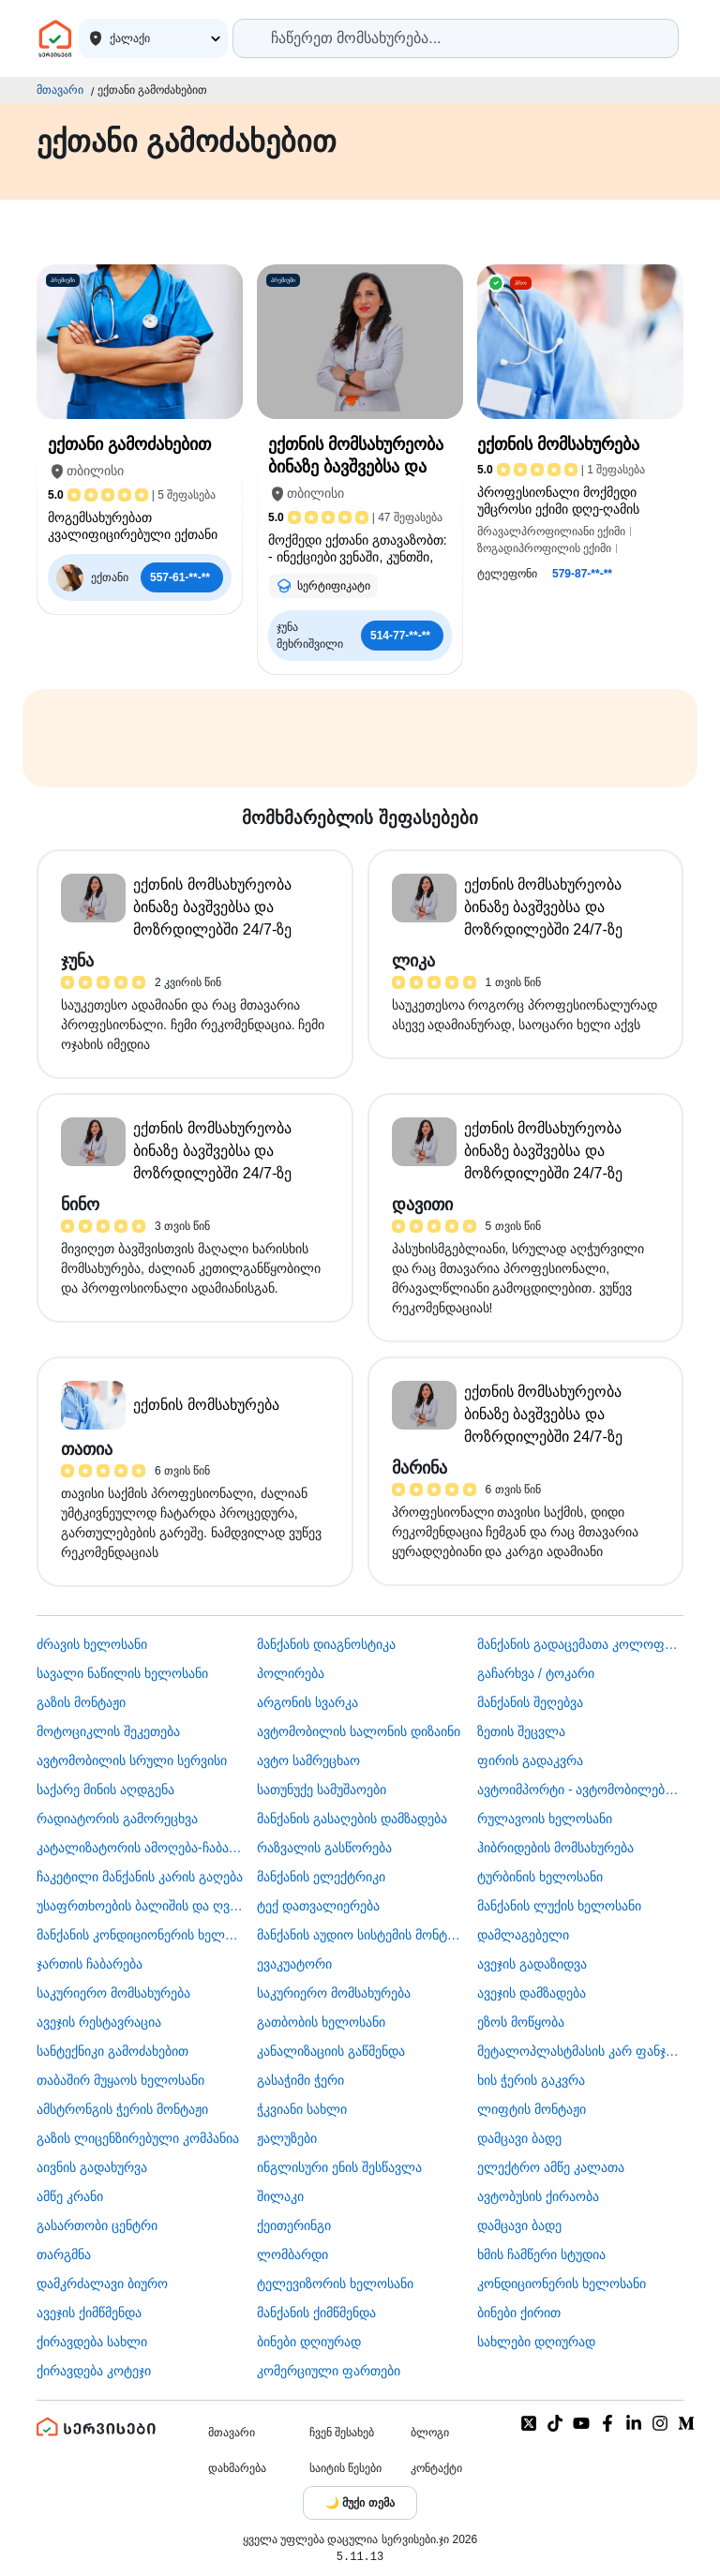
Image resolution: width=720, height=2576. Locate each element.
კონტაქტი (436, 2468)
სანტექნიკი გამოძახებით (112, 2051)
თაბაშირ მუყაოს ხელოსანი (120, 2080)
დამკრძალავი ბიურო (102, 2283)
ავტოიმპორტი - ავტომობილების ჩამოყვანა (580, 1789)
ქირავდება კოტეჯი (94, 2370)
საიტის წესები (345, 2468)
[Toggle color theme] (360, 2503)
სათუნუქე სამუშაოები (321, 1789)
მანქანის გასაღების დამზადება (352, 1818)
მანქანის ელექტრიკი (321, 1876)
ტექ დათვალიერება (318, 1905)
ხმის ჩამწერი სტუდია (541, 2254)
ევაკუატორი (294, 1963)
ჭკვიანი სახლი (302, 2109)
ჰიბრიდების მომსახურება (555, 1847)
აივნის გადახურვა (92, 2167)
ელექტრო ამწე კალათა (550, 2167)
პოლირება (290, 1673)
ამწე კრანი (70, 2196)
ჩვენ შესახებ (341, 2432)
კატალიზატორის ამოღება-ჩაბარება (140, 1847)
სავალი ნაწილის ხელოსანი (122, 1673)
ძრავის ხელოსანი (92, 1644)
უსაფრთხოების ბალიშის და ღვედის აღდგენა (140, 1905)
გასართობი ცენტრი (97, 2225)
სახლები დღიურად (536, 2341)
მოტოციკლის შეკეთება (108, 1731)
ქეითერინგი (294, 2225)
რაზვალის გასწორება (324, 1847)
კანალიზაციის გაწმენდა (331, 2051)
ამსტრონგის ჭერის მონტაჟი (122, 2109)
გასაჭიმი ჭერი (300, 2080)
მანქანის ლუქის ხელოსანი (559, 1905)
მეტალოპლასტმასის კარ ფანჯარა (580, 2051)
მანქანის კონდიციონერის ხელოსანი (140, 1934)
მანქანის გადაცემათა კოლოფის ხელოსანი (580, 1644)
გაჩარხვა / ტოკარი (535, 1673)
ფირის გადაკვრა (530, 1760)
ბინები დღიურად (309, 2341)
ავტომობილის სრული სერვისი (132, 1760)
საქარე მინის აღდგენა (105, 1789)
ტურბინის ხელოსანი (540, 1876)
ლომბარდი (292, 2254)
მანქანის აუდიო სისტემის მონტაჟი (360, 1934)
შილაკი (280, 2196)
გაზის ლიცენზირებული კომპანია (138, 2138)
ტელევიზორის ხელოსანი (335, 2283)
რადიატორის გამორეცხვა (117, 1818)
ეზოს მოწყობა (520, 2021)
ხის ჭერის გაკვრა (531, 2080)
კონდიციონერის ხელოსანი (561, 2283)
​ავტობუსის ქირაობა (538, 2196)
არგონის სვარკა (307, 1702)
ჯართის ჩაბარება (89, 1963)
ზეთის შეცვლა (521, 1731)
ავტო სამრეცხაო (308, 1760)
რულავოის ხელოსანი (544, 1818)
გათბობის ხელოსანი (321, 2021)
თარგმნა (64, 2254)
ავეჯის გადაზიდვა (532, 1963)
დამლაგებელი (523, 1934)
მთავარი (60, 90)
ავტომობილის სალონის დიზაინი (358, 1731)
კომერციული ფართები (328, 2370)
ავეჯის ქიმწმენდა (89, 2312)
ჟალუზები (287, 2138)
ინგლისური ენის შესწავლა (339, 2167)
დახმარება (237, 2468)
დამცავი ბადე (519, 2138)
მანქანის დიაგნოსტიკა (326, 1644)
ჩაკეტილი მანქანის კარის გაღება (140, 1876)
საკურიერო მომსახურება (113, 1992)
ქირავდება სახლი (92, 2341)
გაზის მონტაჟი (81, 1702)
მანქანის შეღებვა (530, 1702)
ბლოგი (430, 2432)
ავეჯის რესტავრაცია (99, 2021)
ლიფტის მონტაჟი (531, 2109)
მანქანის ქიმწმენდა (316, 2312)
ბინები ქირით (519, 2312)
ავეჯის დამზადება (531, 1992)
